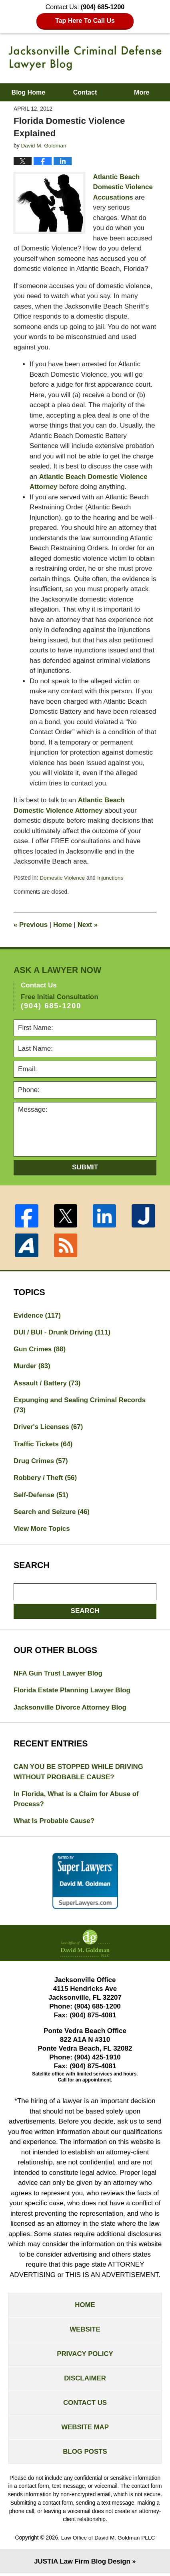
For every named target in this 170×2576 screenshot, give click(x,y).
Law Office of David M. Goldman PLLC (108, 2541)
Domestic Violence (62, 877)
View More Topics (42, 1529)
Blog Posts (85, 2454)
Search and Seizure (52, 1512)
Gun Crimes (40, 1349)
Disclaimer (85, 2380)
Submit (85, 1166)
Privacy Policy (84, 2356)
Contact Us (85, 2405)
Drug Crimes (41, 1461)
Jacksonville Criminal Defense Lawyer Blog (85, 58)
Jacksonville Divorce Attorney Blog (71, 1708)
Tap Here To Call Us (85, 20)
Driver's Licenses (49, 1427)
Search (85, 1611)
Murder (32, 1366)
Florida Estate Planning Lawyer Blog (73, 1691)
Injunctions (111, 877)
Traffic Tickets (43, 1444)
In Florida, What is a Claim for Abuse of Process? (77, 1800)
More (141, 92)
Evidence (37, 1314)
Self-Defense (41, 1495)
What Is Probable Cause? (54, 1822)
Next (88, 924)
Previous (31, 924)
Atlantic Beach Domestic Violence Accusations (123, 187)
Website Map (85, 2430)
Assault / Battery (47, 1383)
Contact (85, 92)
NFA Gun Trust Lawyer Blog (58, 1674)
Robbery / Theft (46, 1478)
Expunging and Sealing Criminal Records (80, 1405)
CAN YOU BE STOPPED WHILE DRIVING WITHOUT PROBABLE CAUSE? (79, 1773)
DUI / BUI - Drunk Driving (63, 1332)
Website (85, 2331)
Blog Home (28, 92)
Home (63, 924)
